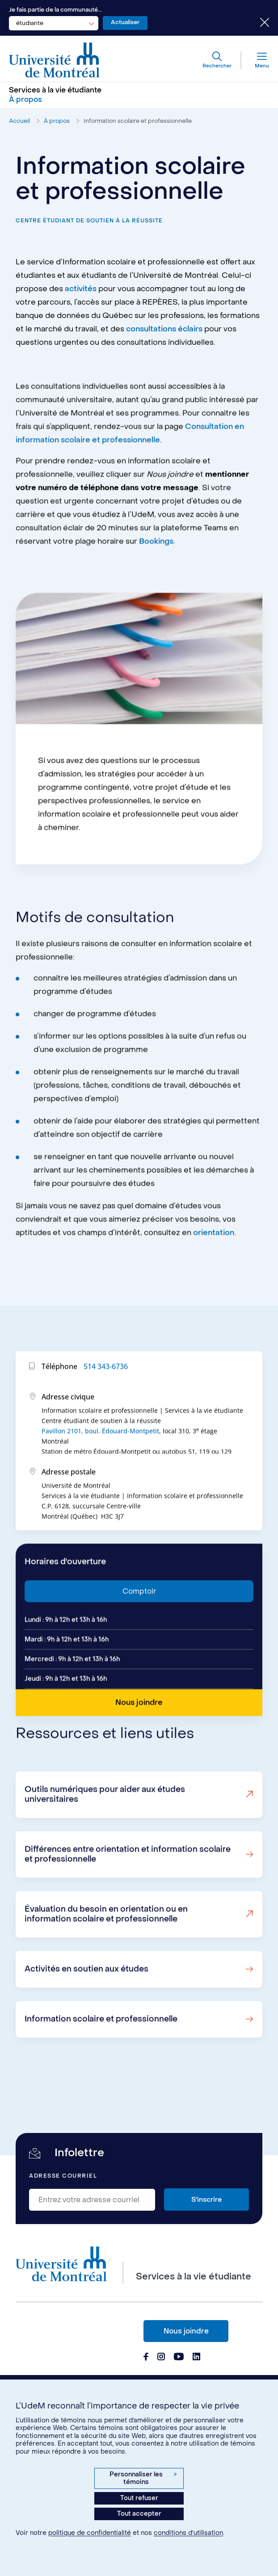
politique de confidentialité (89, 2533)
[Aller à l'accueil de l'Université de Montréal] (54, 60)
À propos (57, 121)
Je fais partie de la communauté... (55, 9)
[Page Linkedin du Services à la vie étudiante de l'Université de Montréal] (197, 2358)
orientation (213, 1273)
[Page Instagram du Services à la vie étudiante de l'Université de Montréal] (161, 2358)
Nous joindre (186, 2331)
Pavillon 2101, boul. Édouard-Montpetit (100, 1471)
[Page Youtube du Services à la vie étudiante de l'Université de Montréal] (179, 2358)
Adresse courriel (63, 2176)
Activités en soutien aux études (86, 2009)
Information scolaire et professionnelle (138, 121)
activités (81, 289)
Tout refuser (139, 2498)
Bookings (156, 582)
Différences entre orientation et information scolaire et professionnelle (128, 1895)
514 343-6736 (106, 1407)
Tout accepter (139, 2513)
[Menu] (255, 60)
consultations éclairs (164, 329)
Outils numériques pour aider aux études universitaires (105, 1835)
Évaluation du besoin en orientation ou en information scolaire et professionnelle (106, 1955)
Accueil (19, 121)
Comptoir (139, 1631)
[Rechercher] (217, 60)
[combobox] (53, 23)
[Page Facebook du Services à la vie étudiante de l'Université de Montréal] (145, 2358)
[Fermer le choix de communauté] (258, 23)
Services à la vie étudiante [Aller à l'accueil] (55, 90)
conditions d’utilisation (188, 2533)
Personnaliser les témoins (143, 2478)
